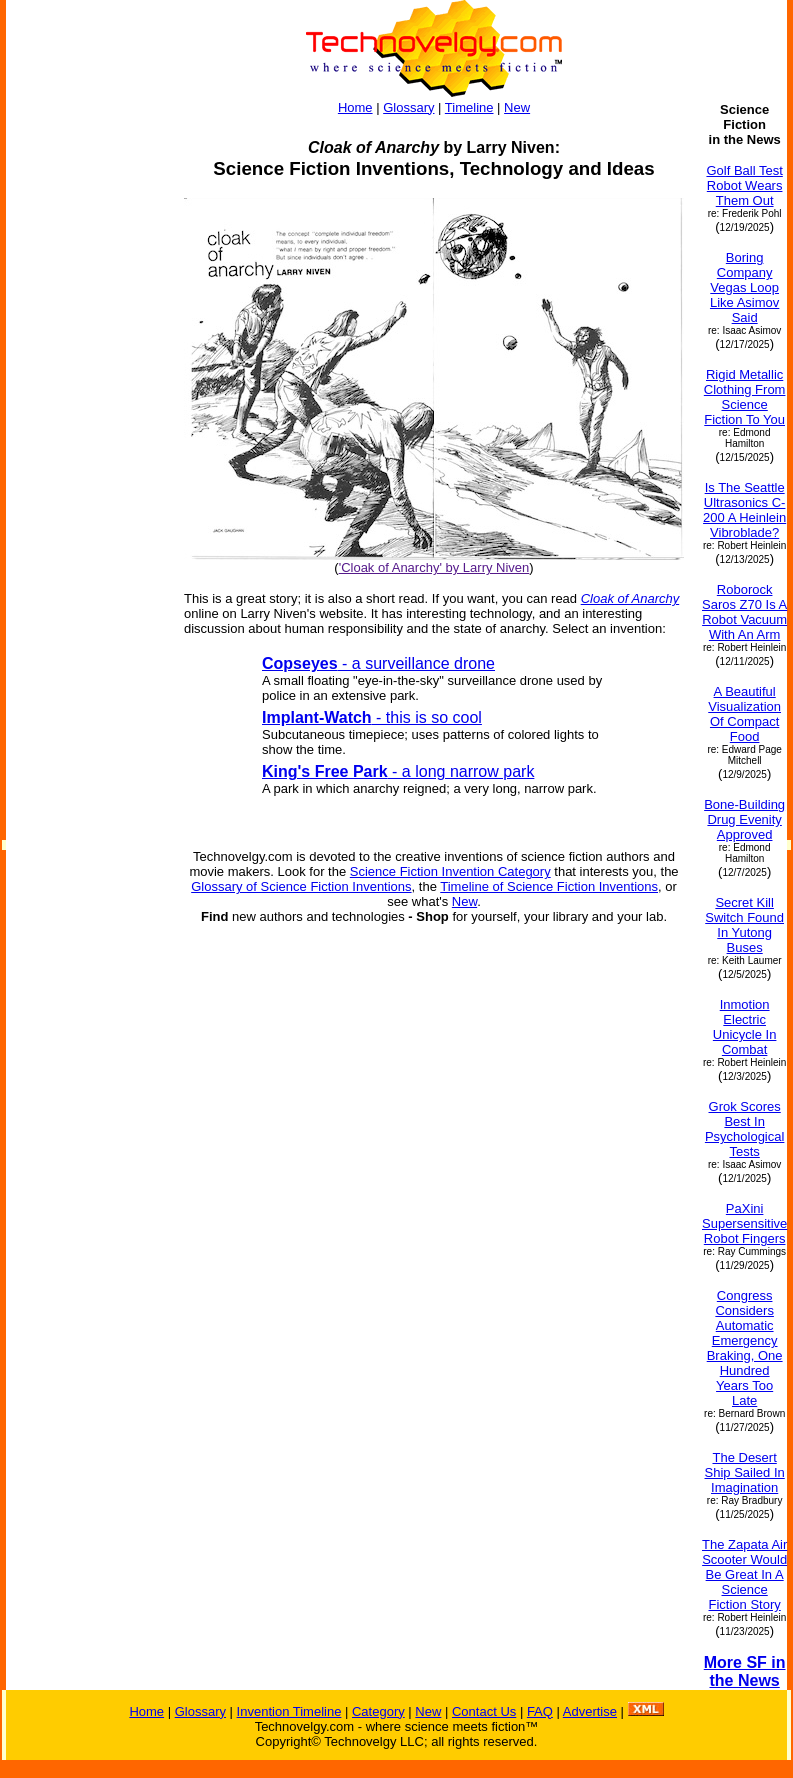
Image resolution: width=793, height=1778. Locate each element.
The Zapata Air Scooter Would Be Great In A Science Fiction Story (744, 1574)
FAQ (540, 1711)
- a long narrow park (398, 771)
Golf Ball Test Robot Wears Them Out (744, 185)
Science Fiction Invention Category (450, 871)
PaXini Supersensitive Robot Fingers (744, 1223)
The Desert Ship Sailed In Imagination (745, 1472)
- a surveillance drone (378, 663)
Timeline (469, 107)
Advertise (590, 1711)
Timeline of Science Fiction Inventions (549, 886)
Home (355, 107)
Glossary (408, 107)
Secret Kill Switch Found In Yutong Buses (744, 925)
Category (378, 1711)
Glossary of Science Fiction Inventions (301, 886)
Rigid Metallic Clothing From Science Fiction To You (745, 397)
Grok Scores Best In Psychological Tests (745, 1129)
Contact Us (484, 1711)
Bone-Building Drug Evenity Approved (744, 819)
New (517, 107)
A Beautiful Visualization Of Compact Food (744, 714)
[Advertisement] (86, 658)
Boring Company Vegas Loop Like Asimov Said (744, 287)
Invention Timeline (289, 1711)
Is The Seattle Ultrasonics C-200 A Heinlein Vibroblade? (744, 510)
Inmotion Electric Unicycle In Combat (745, 1027)
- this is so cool (372, 717)
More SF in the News (745, 1671)
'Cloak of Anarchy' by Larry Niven (434, 567)
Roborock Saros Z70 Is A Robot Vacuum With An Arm (744, 612)
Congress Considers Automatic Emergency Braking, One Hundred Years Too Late (745, 1348)
